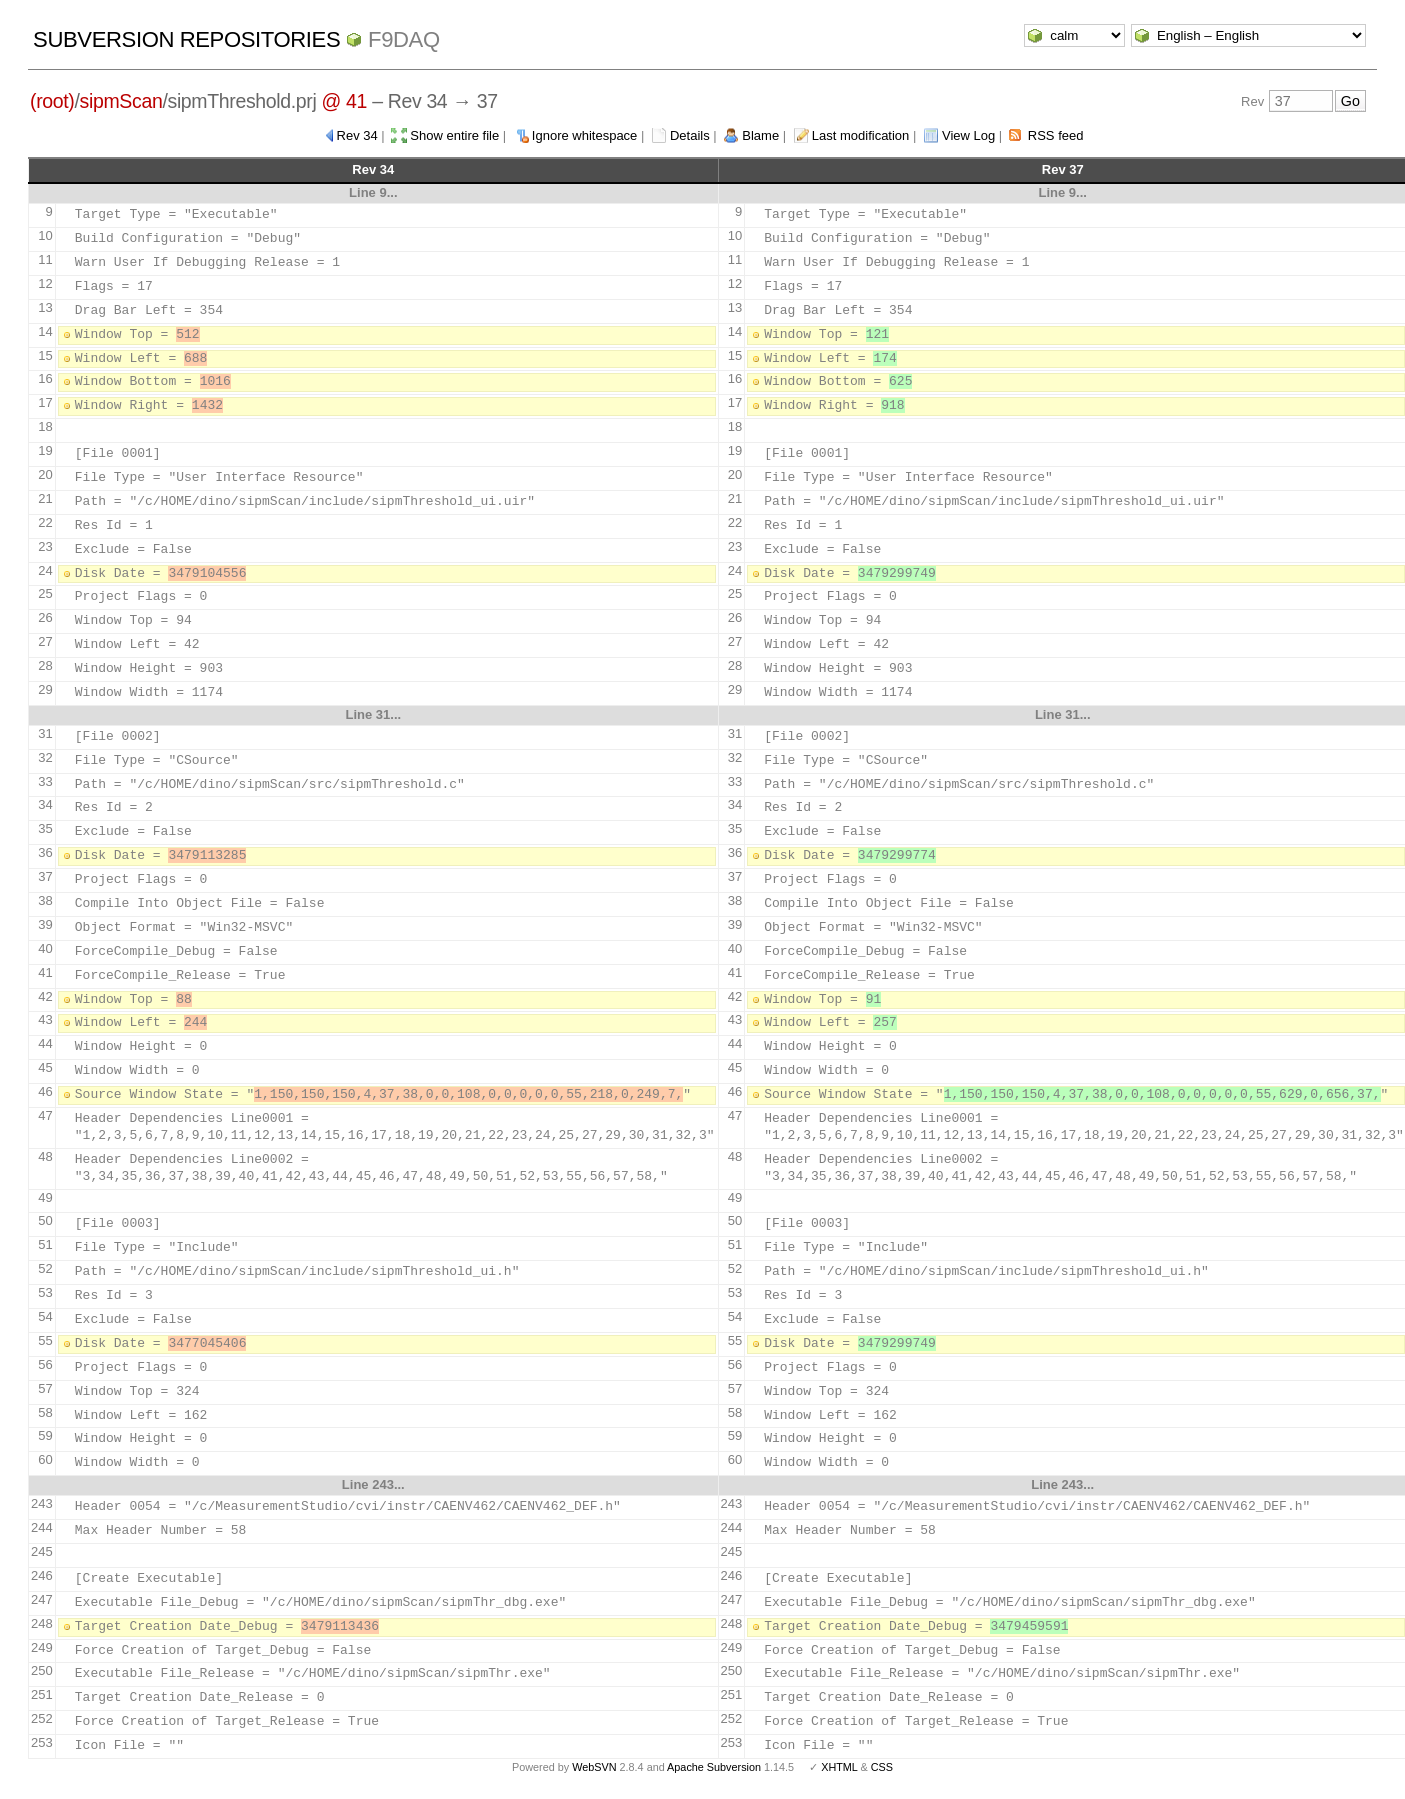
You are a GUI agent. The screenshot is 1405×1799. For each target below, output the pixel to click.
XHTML (839, 1767)
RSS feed (1056, 135)
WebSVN (594, 1767)
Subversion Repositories (186, 39)
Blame (760, 135)
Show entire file (454, 135)
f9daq (404, 39)
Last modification (861, 135)
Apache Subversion (714, 1767)
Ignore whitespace (585, 135)
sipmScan (121, 101)
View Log (968, 135)
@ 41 (345, 101)
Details (690, 135)
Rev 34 (357, 135)
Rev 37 (1063, 169)
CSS (882, 1767)
